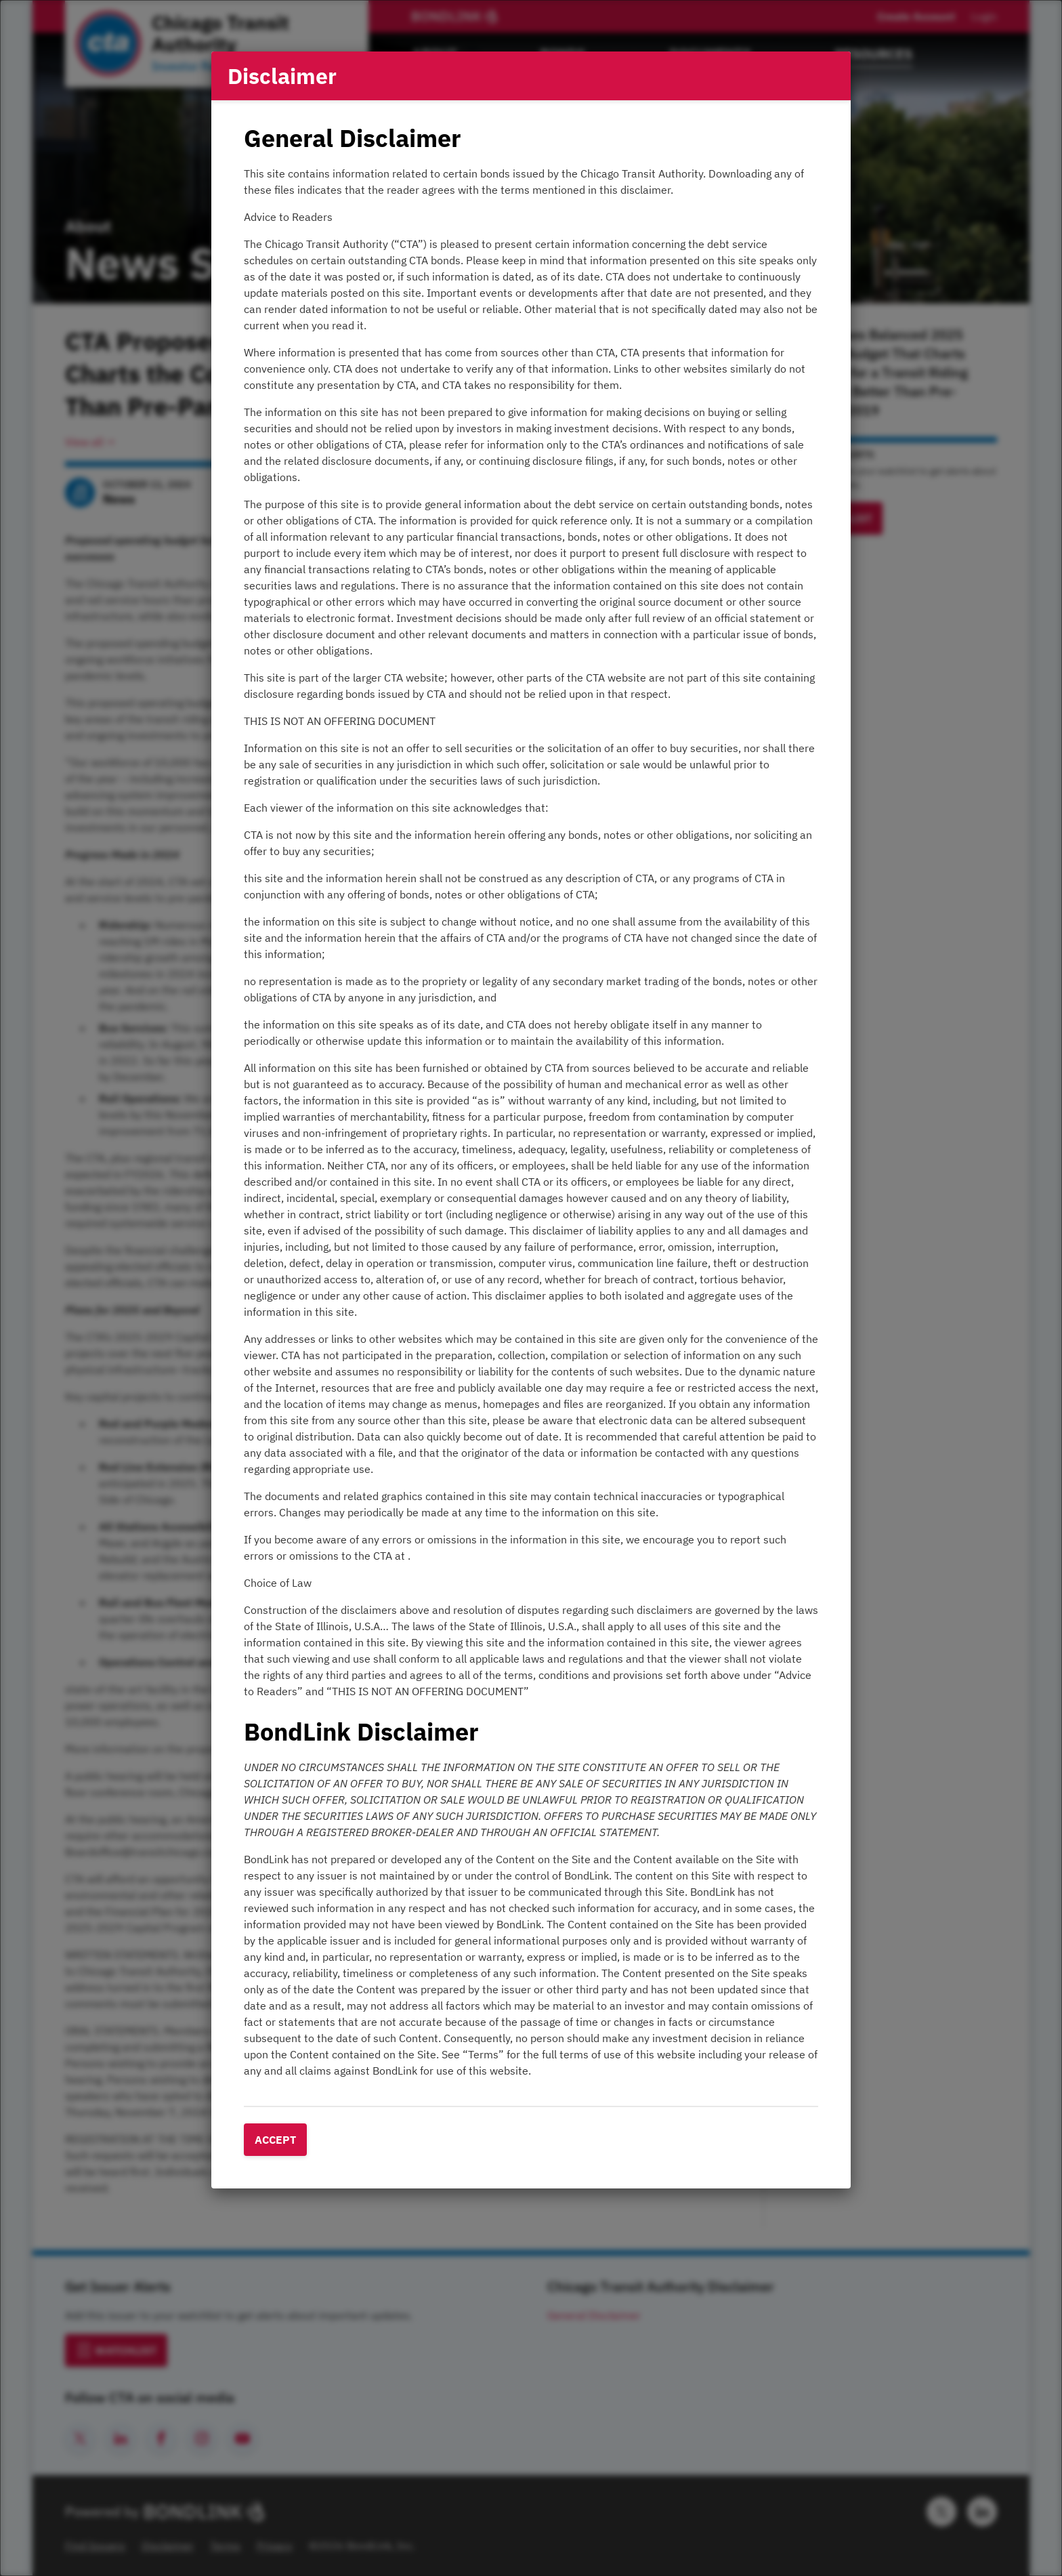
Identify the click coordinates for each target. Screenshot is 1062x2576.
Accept (275, 2139)
